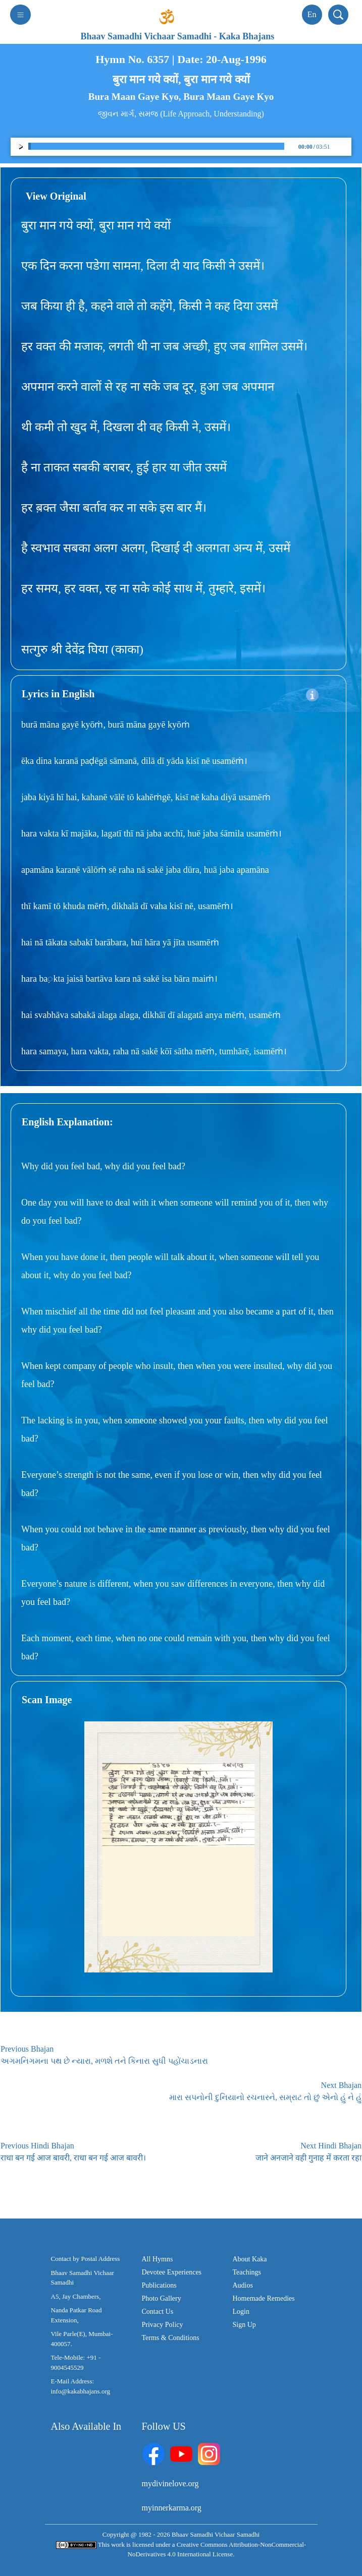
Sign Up (244, 2324)
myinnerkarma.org (171, 2507)
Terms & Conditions (170, 2338)
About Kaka (250, 2259)
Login (241, 2311)
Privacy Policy (162, 2324)
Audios (243, 2285)
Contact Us (158, 2311)
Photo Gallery (161, 2298)
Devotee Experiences (172, 2272)
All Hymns (157, 2259)
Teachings (247, 2272)
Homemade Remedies (264, 2298)
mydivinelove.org (170, 2483)
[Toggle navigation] (20, 15)
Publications (159, 2285)
